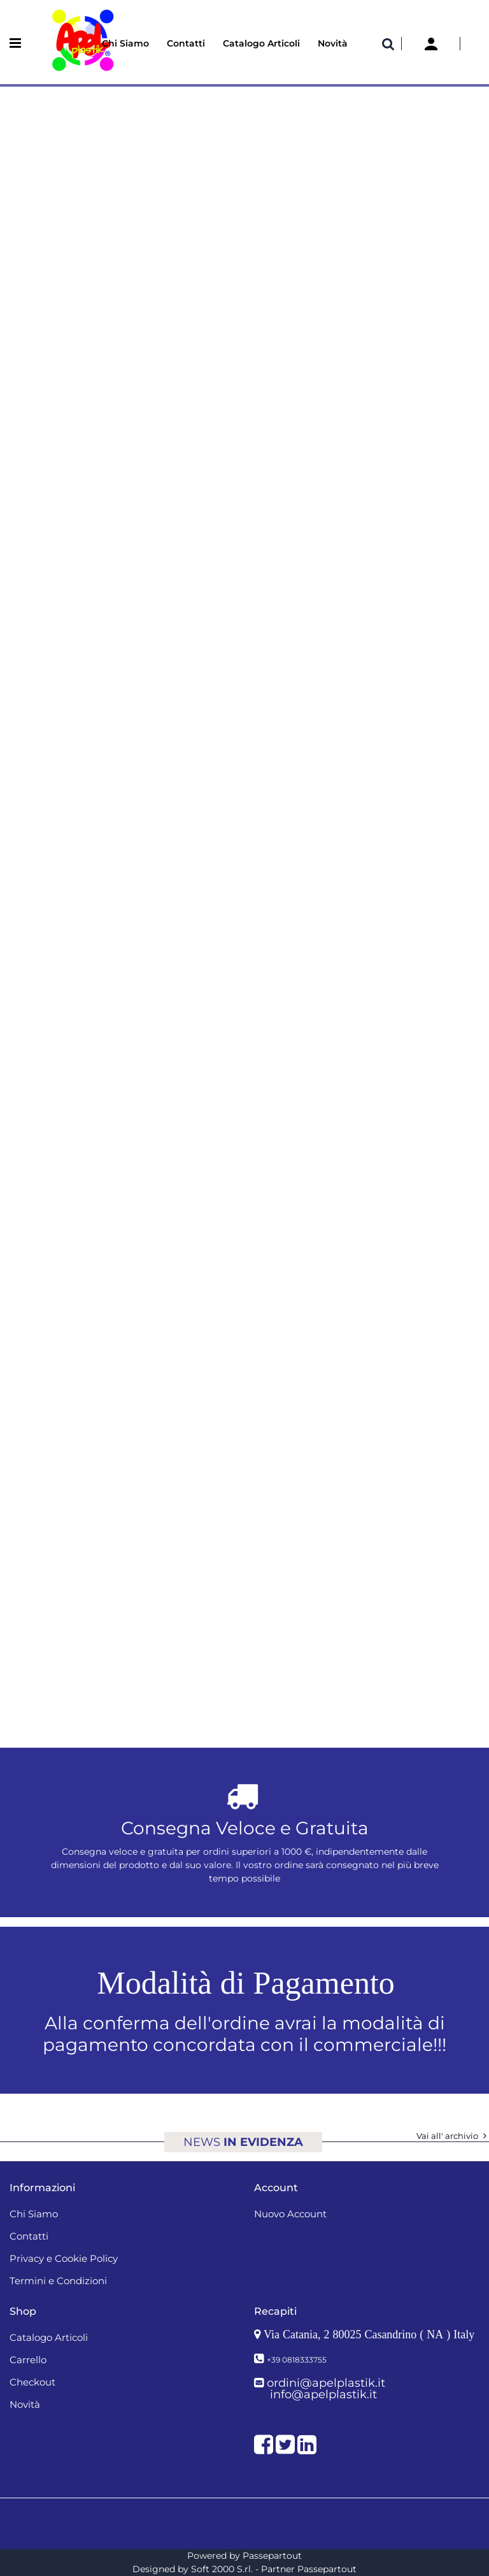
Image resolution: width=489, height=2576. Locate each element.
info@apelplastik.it (323, 2394)
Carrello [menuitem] (28, 2360)
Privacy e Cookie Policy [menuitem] (64, 2258)
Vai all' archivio (452, 2136)
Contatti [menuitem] (186, 43)
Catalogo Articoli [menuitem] (261, 43)
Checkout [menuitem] (32, 2382)
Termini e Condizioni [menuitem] (58, 2281)
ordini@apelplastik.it (326, 2383)
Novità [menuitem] (333, 43)
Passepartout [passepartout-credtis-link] (272, 2555)
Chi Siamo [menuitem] (125, 43)
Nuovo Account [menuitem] (290, 2214)
